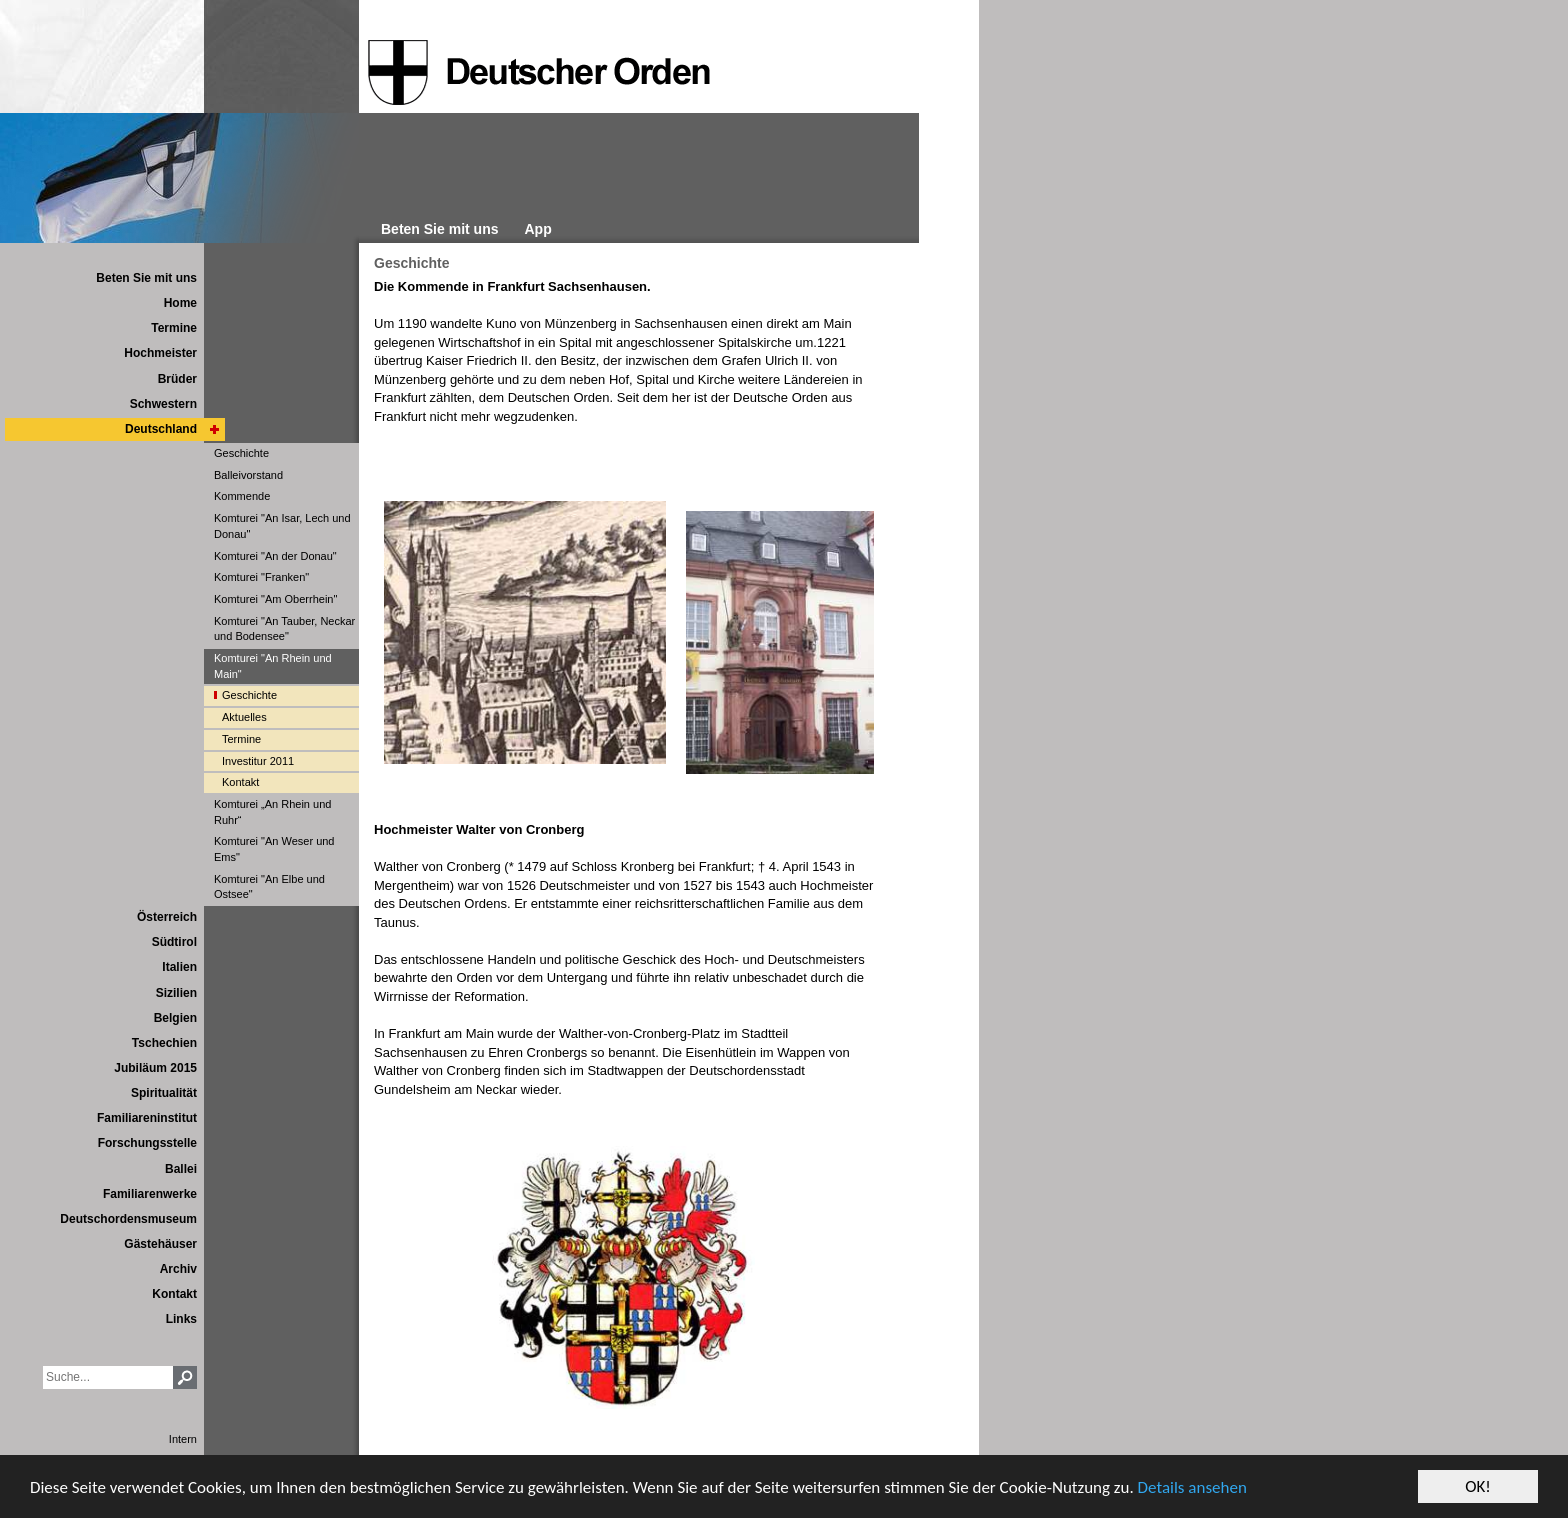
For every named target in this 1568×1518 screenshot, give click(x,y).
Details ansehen (1192, 1487)
